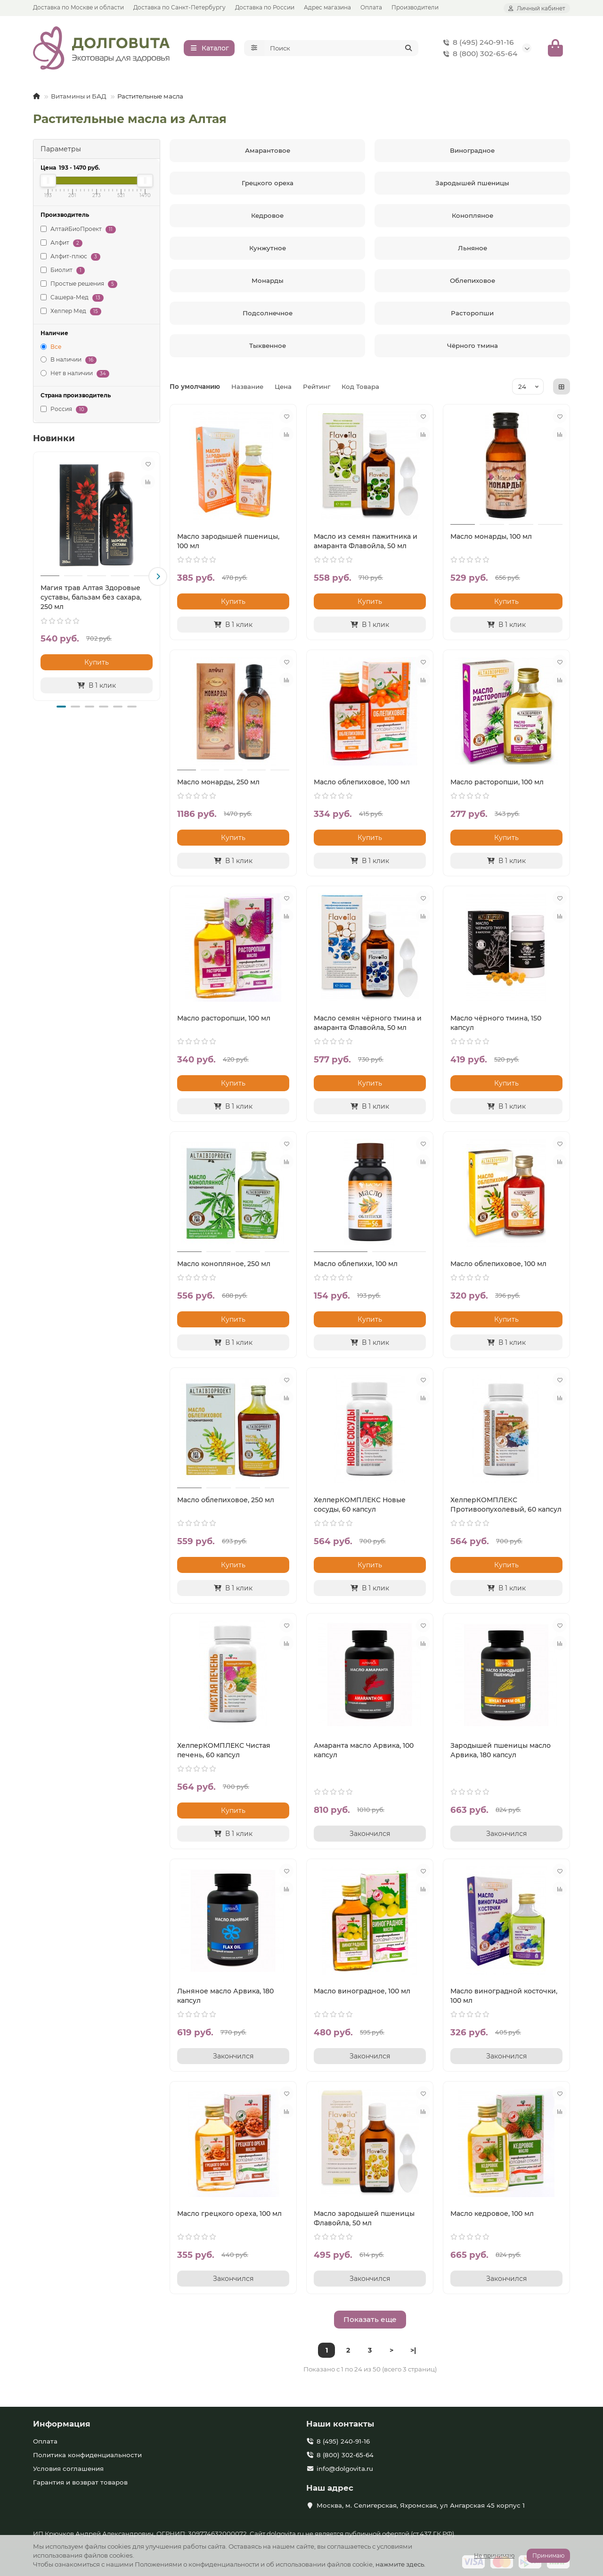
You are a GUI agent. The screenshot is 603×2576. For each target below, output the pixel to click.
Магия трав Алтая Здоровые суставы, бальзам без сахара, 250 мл (91, 600)
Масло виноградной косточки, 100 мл (503, 1998)
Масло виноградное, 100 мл (362, 1993)
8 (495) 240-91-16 (477, 44)
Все (51, 349)
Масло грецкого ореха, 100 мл (229, 2216)
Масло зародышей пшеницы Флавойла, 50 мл (364, 2221)
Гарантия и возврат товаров (80, 2482)
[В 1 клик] (97, 688)
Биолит (63, 273)
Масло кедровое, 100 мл (492, 2216)
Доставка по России (264, 7)
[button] (157, 578)
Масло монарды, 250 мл (218, 784)
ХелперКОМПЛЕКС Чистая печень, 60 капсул (223, 1752)
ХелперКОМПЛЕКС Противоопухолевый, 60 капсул (506, 1507)
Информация (61, 2423)
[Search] (341, 49)
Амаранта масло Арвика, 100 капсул (364, 1752)
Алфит (61, 245)
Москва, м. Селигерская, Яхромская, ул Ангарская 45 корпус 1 (421, 2505)
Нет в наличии (75, 376)
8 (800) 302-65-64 (478, 55)
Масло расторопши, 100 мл (497, 784)
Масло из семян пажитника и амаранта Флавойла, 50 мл (365, 543)
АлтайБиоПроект (78, 232)
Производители (415, 7)
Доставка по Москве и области (78, 7)
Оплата (371, 7)
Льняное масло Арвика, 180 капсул (225, 1998)
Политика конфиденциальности (87, 2455)
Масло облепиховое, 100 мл (362, 784)
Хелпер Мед (71, 314)
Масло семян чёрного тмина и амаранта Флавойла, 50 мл (368, 1025)
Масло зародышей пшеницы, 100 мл (228, 543)
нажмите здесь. (400, 2564)
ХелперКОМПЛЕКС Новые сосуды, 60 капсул (360, 1507)
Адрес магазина (327, 7)
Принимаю (548, 2555)
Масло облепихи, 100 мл (356, 1266)
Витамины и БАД (78, 99)
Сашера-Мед (72, 300)
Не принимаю (494, 2555)
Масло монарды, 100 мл (491, 539)
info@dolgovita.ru (345, 2468)
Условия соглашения (68, 2468)
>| (413, 2352)
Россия (64, 412)
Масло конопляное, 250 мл (223, 1266)
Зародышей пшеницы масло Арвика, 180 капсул (500, 1752)
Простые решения (79, 286)
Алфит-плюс (70, 259)
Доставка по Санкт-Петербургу (179, 7)
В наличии (69, 363)
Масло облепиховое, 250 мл (225, 1502)
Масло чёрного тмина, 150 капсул (495, 1025)
